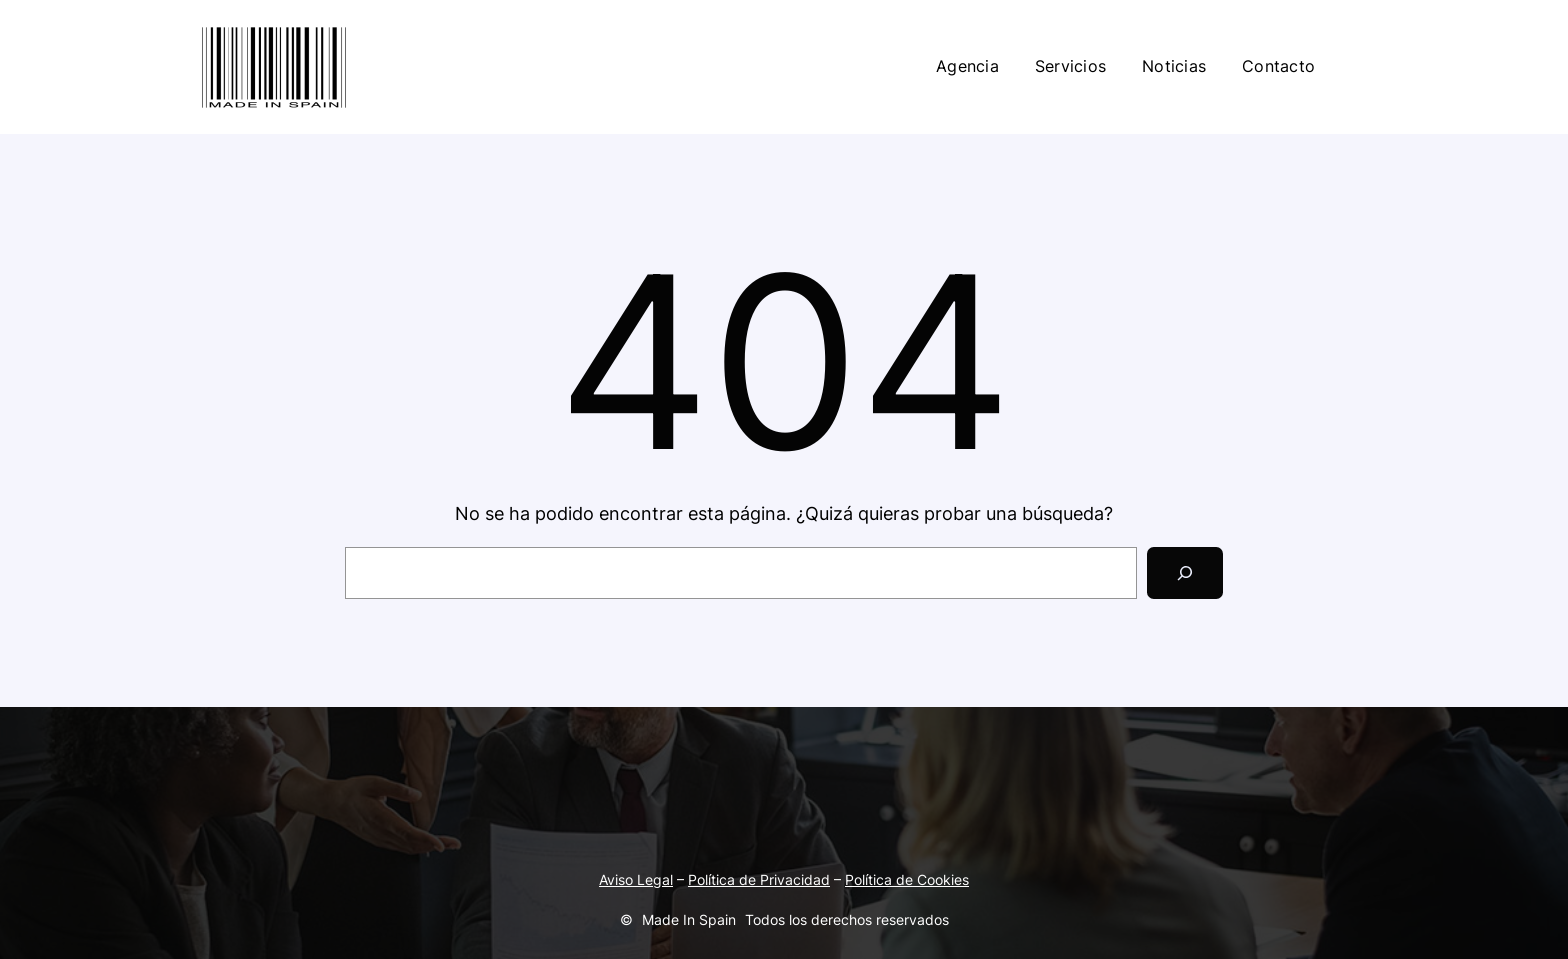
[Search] (1185, 573)
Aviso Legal (636, 879)
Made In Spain (689, 919)
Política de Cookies (907, 879)
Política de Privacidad (759, 879)
